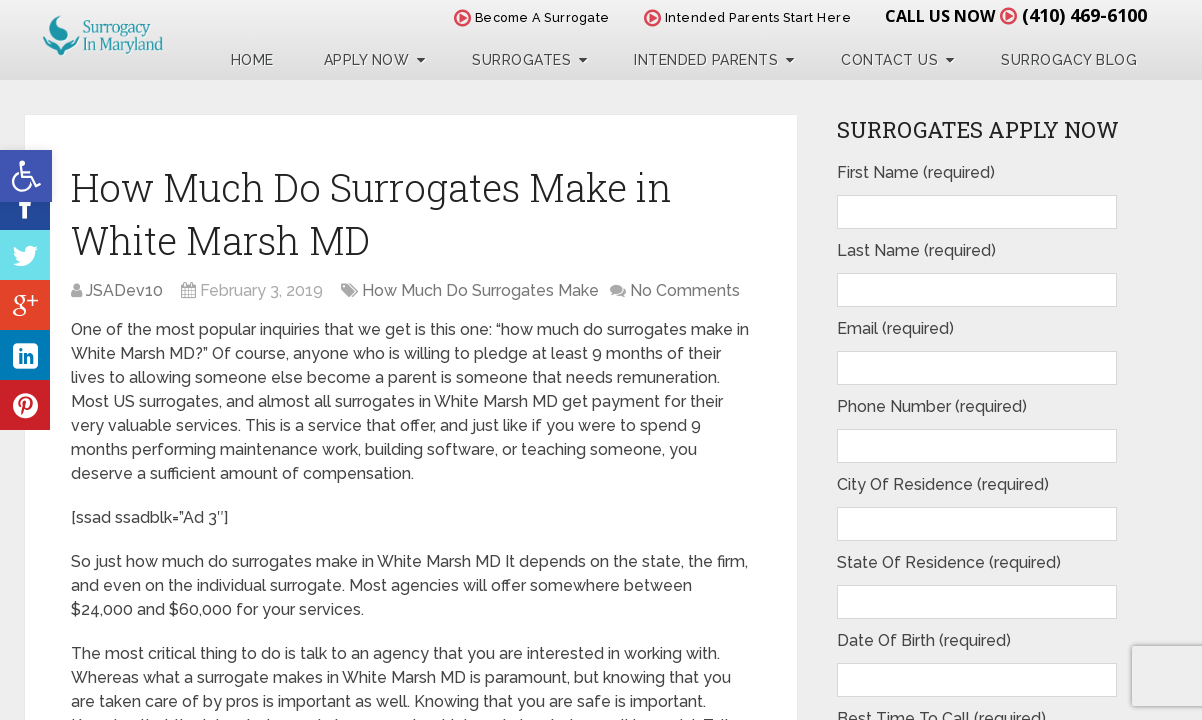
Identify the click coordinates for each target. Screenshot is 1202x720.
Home (252, 60)
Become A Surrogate (532, 17)
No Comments (685, 290)
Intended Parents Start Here (748, 17)
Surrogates (521, 60)
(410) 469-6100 (1084, 15)
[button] (26, 176)
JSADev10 (124, 290)
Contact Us (889, 60)
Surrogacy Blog (1069, 60)
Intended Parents (706, 60)
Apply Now (367, 60)
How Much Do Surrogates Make (480, 290)
